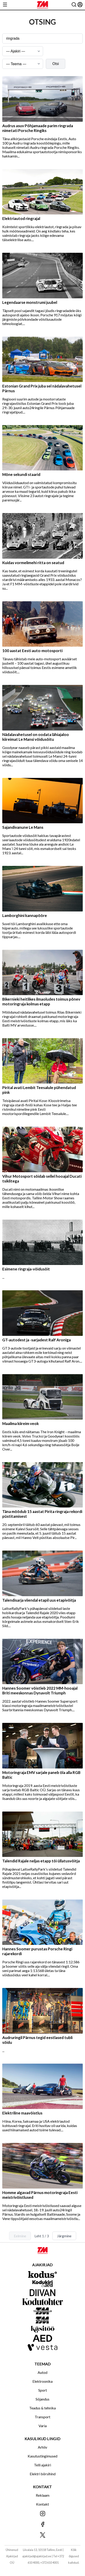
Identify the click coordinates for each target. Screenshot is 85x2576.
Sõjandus (42, 2399)
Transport (42, 2417)
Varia (43, 2426)
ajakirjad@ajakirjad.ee (36, 2556)
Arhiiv (42, 2447)
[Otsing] (74, 5)
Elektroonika (42, 2381)
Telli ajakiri (42, 2465)
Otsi (55, 64)
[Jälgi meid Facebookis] (42, 2525)
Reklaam (42, 2495)
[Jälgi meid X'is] (42, 2535)
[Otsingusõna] (42, 39)
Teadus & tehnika (42, 2408)
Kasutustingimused (42, 2456)
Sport (42, 2390)
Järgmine (64, 2236)
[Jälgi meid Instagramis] (42, 2514)
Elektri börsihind (43, 2474)
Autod (42, 2372)
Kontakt (42, 2504)
